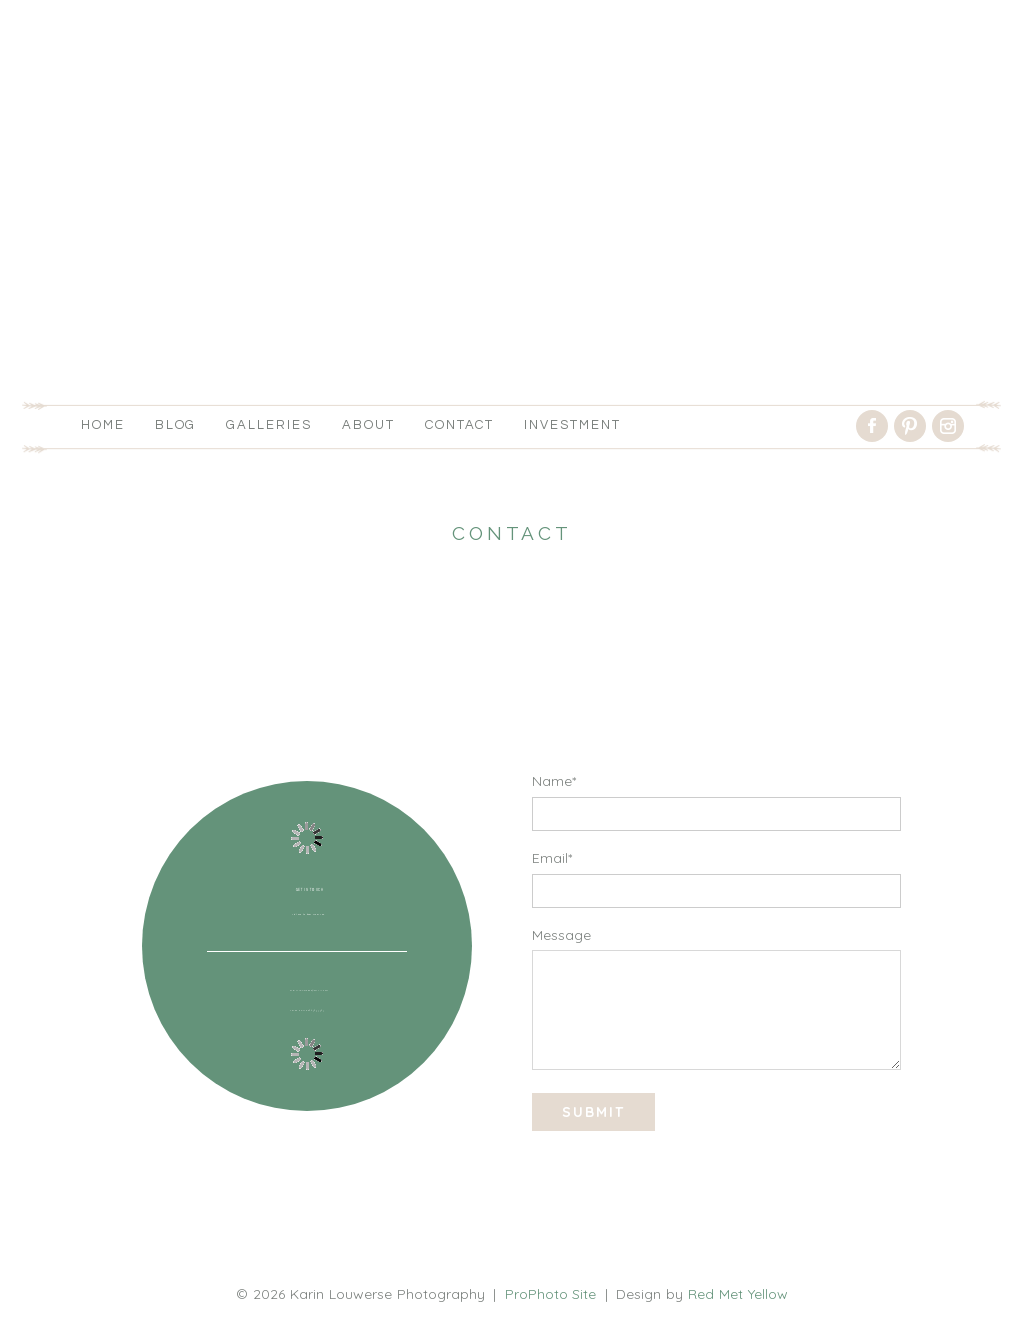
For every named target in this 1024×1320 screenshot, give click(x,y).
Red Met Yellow (738, 1294)
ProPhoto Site (551, 1294)
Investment (572, 425)
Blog (176, 425)
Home (103, 425)
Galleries (269, 425)
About (368, 425)
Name (552, 781)
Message (561, 935)
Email (550, 858)
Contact (460, 425)
